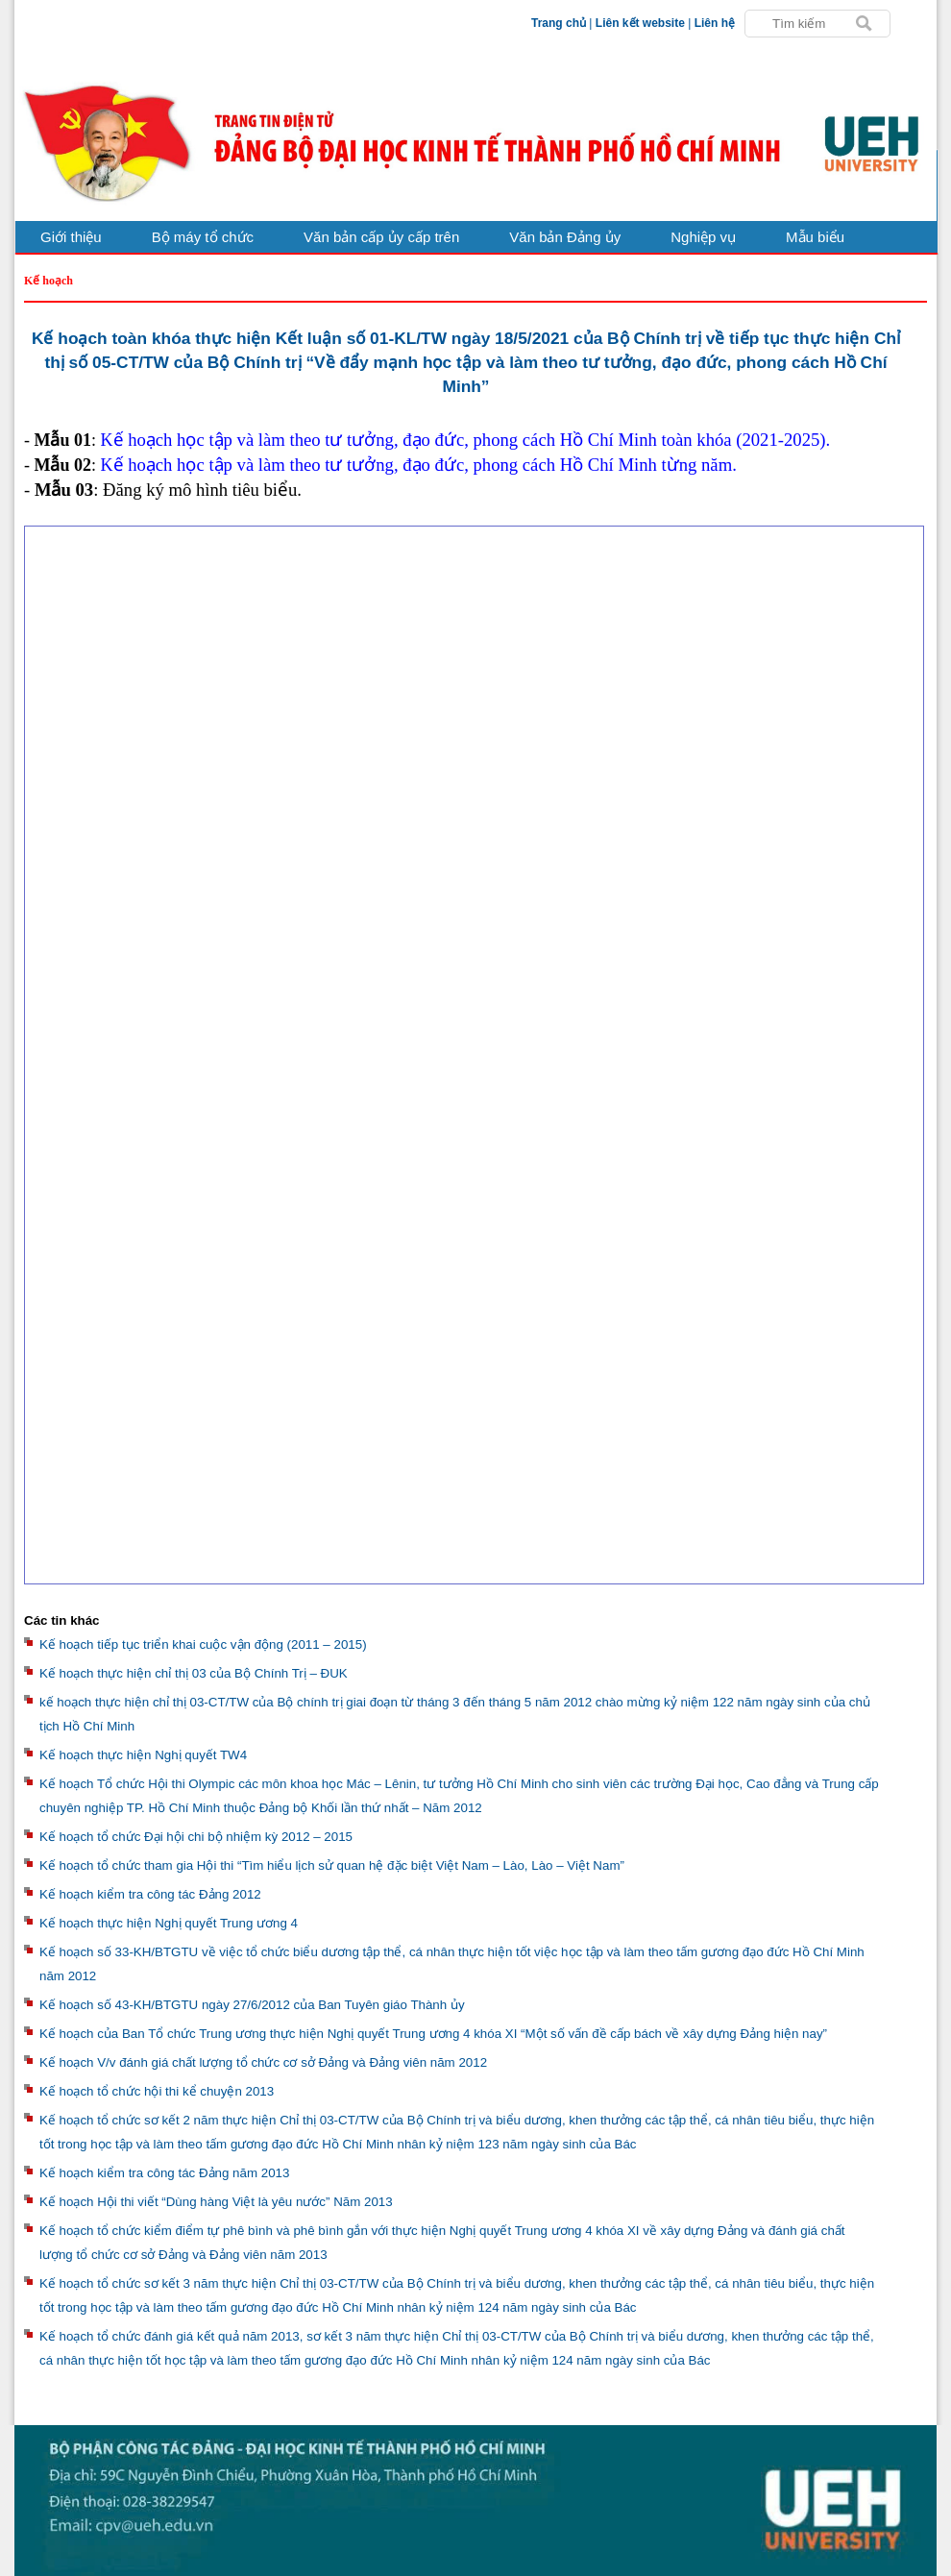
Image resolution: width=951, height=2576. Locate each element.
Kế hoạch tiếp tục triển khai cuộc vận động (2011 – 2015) (203, 1644)
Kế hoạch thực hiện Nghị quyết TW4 (143, 1755)
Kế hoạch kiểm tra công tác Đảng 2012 (150, 1894)
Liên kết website (640, 23)
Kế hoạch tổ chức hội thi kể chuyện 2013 (156, 2091)
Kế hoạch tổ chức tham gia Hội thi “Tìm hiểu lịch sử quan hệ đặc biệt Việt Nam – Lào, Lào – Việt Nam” (331, 1865)
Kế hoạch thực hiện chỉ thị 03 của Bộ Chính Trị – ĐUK (193, 1673)
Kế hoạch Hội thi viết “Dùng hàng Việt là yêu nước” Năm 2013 (216, 2202)
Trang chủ (558, 23)
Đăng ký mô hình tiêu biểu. (202, 489)
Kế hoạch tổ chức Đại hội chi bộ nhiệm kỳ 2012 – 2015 (196, 1836)
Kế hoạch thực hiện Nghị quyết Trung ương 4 (168, 1923)
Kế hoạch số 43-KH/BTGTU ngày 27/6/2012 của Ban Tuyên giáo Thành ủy (252, 2005)
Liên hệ (715, 23)
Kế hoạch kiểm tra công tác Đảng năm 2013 (164, 2173)
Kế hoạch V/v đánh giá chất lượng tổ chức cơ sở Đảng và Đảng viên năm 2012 (263, 2062)
